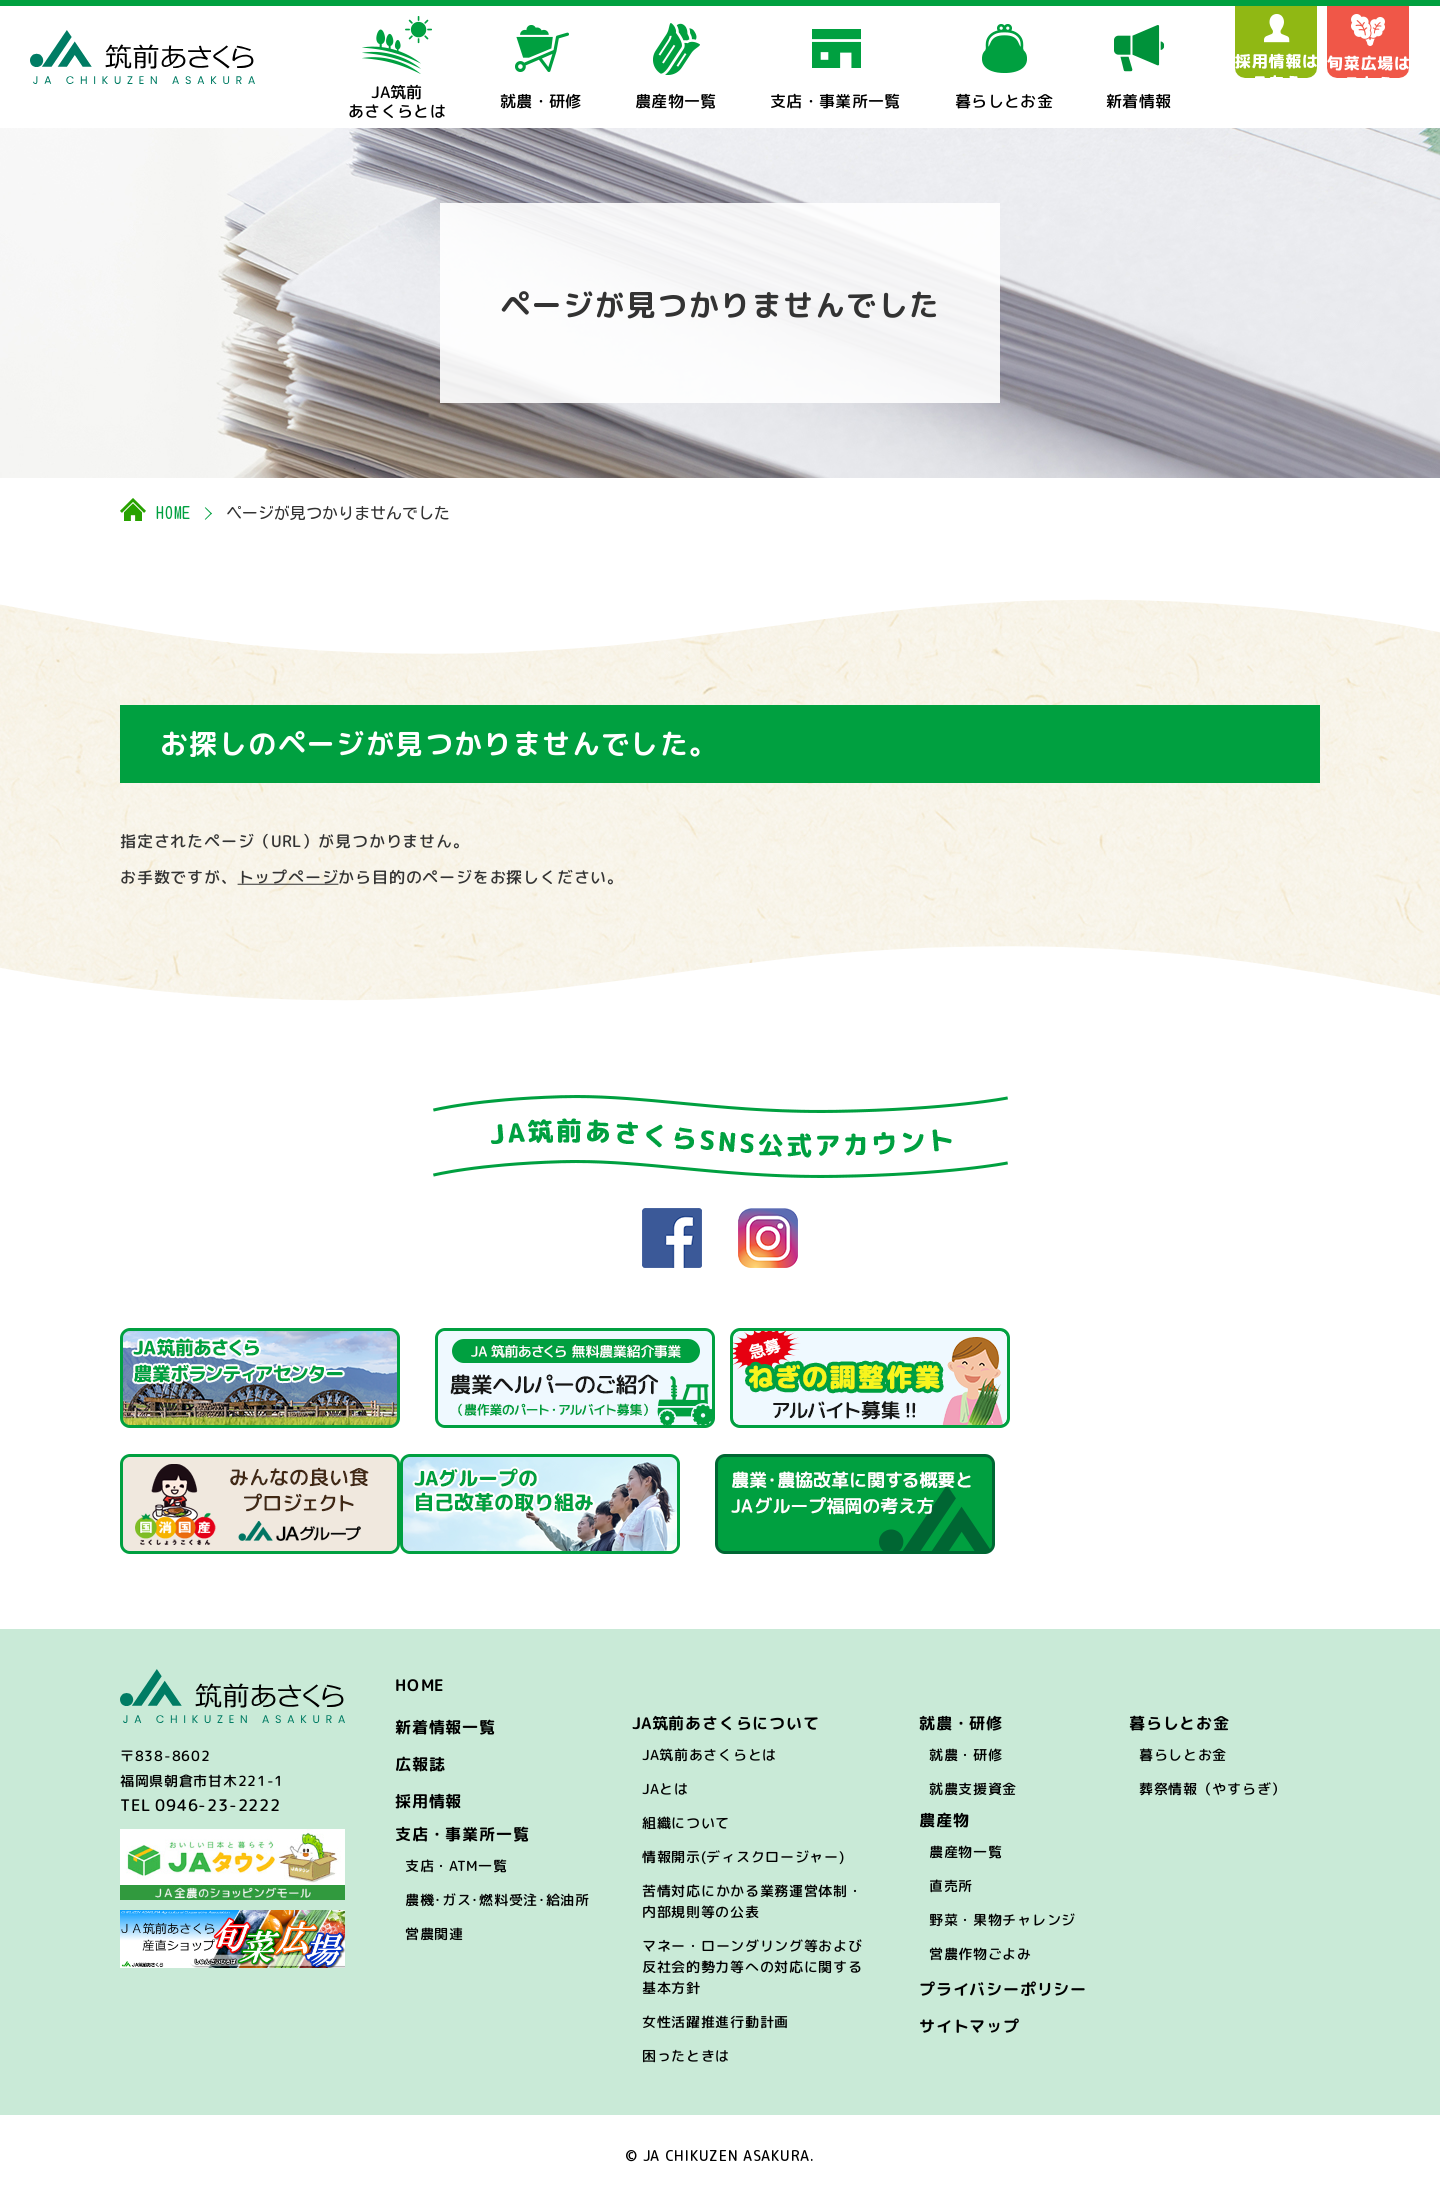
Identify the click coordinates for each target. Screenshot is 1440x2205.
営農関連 (434, 1942)
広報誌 (420, 1773)
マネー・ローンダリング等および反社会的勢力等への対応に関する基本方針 (752, 1975)
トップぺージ (288, 877)
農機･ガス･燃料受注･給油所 (497, 1908)
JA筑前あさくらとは (709, 1763)
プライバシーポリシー (1003, 1998)
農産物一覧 (966, 1860)
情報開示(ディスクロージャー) (743, 1865)
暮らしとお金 (1183, 1763)
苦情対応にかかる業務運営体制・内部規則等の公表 (752, 1910)
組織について (686, 1831)
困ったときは (686, 2064)
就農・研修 (966, 1763)
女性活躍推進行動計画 (715, 2030)
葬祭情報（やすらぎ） (1212, 1797)
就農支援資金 (973, 1797)
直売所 (951, 1894)
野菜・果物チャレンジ (1002, 1928)
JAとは (665, 1797)
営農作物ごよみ (980, 1962)
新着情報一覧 (445, 1736)
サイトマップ (969, 2035)
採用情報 (428, 1810)
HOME (173, 513)
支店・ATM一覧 (456, 1874)
